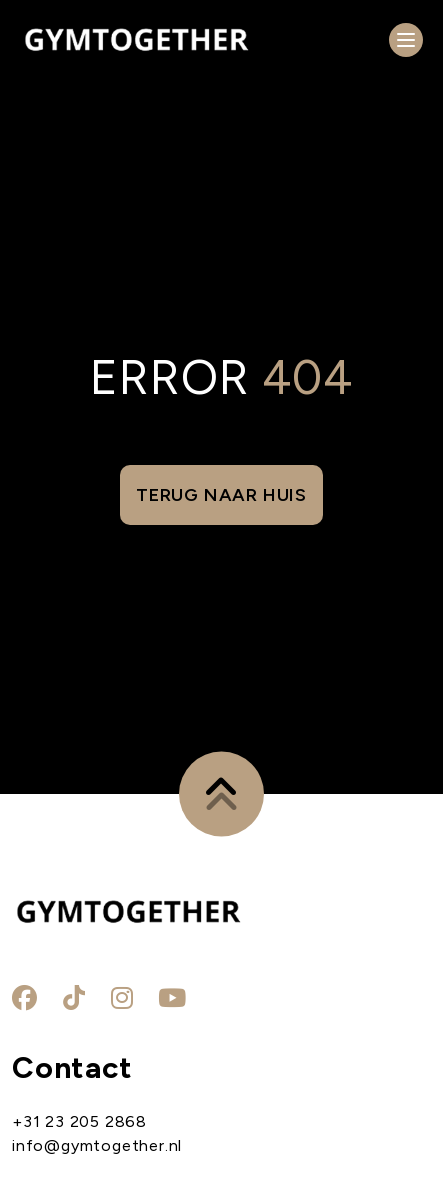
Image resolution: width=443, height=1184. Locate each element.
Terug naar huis (221, 495)
